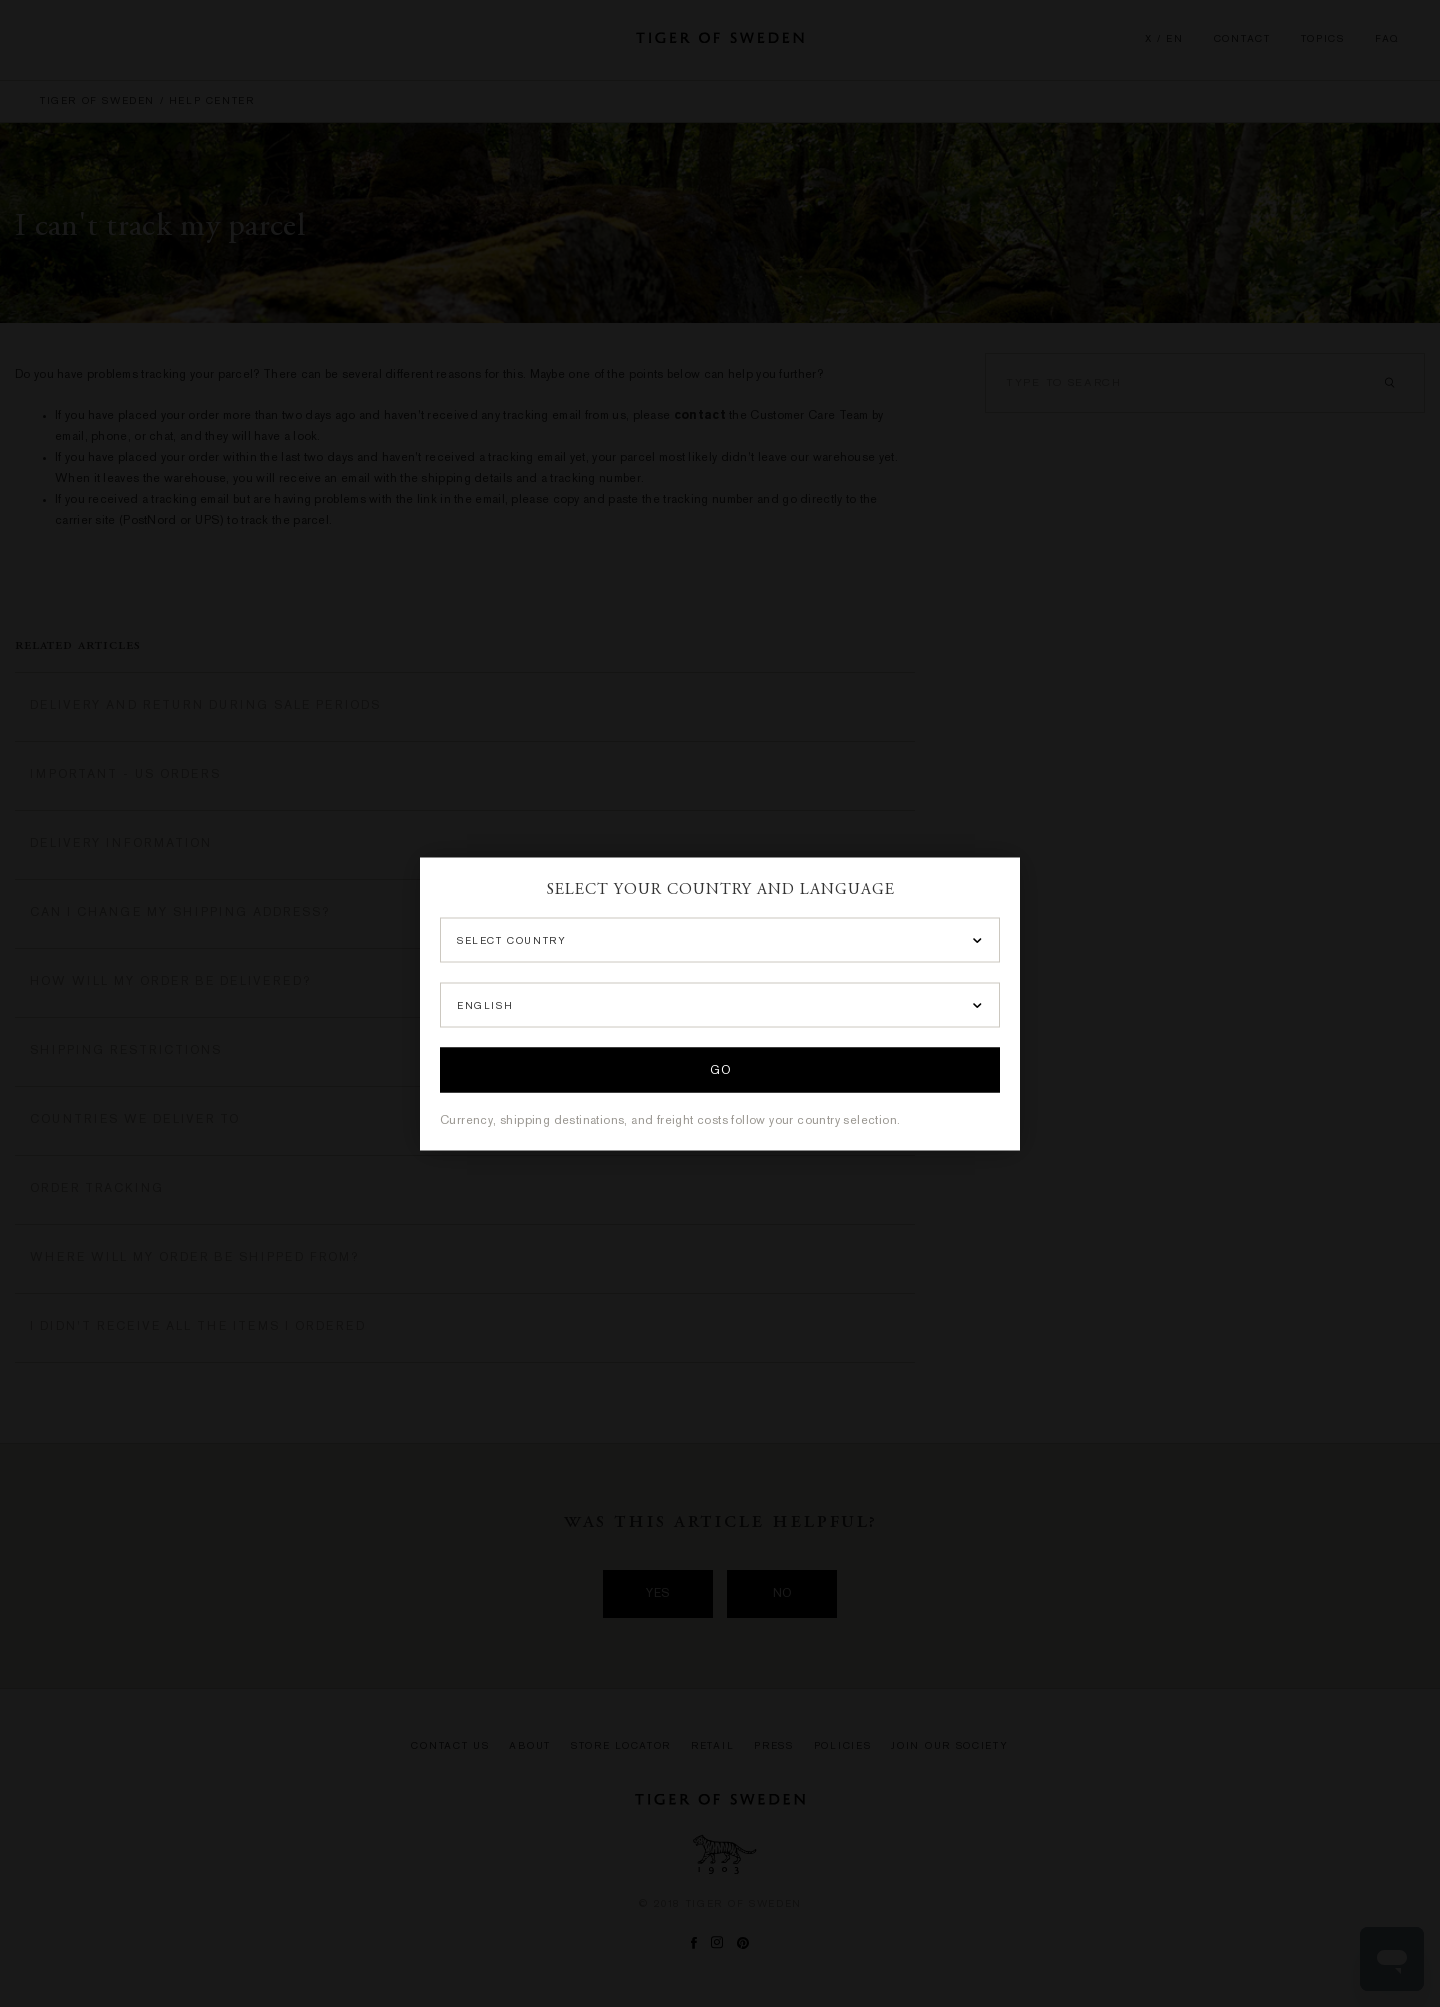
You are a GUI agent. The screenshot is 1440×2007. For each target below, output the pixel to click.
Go (720, 1070)
